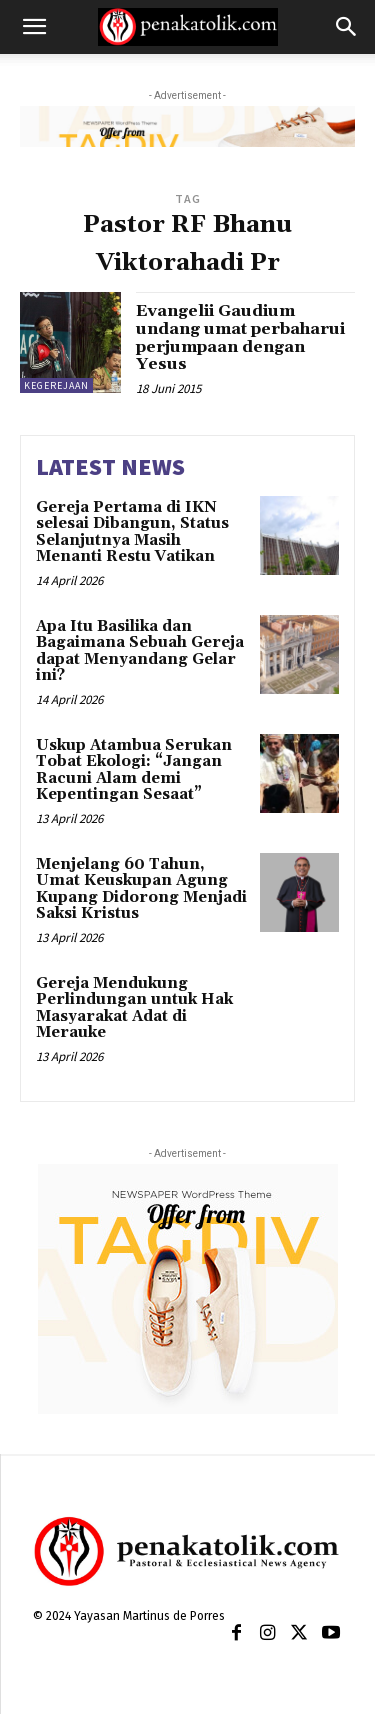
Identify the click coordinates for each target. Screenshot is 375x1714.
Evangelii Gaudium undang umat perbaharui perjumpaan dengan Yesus (240, 337)
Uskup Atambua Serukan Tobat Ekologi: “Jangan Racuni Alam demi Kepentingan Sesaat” (134, 770)
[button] (34, 27)
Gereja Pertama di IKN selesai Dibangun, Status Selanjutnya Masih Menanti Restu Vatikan (132, 532)
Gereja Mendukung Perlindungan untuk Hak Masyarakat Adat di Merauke (134, 1008)
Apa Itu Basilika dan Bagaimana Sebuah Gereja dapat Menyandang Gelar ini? (140, 651)
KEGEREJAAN (56, 385)
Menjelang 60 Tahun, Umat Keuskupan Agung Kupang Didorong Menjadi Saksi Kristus (141, 889)
